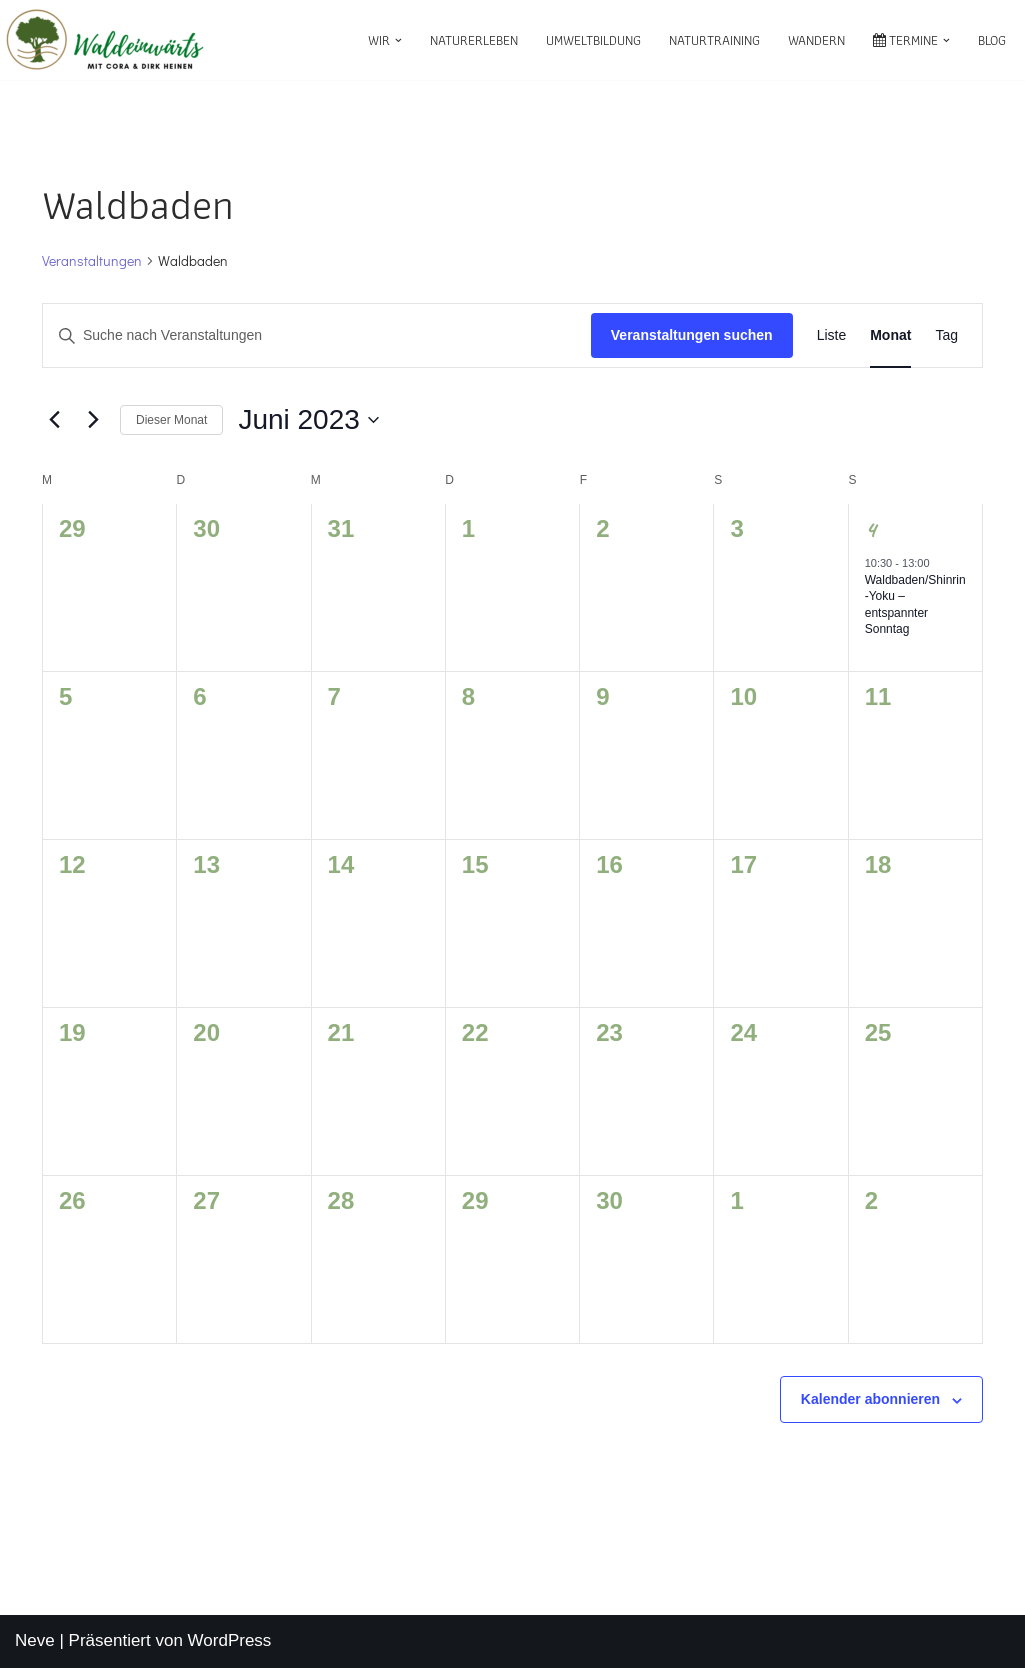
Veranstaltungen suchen (692, 335)
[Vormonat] (54, 420)
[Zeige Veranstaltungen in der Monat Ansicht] (890, 335)
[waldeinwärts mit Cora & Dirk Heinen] (105, 40)
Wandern (816, 40)
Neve (35, 1640)
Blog (992, 40)
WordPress (230, 1640)
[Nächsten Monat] (93, 420)
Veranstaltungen (92, 260)
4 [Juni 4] (870, 529)
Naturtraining (714, 40)
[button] (398, 40)
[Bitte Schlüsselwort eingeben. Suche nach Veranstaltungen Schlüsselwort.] (317, 335)
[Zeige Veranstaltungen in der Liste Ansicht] (832, 335)
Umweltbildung (593, 40)
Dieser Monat (171, 420)
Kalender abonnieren (870, 1399)
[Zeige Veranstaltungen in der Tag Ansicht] (946, 335)
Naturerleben (474, 40)
